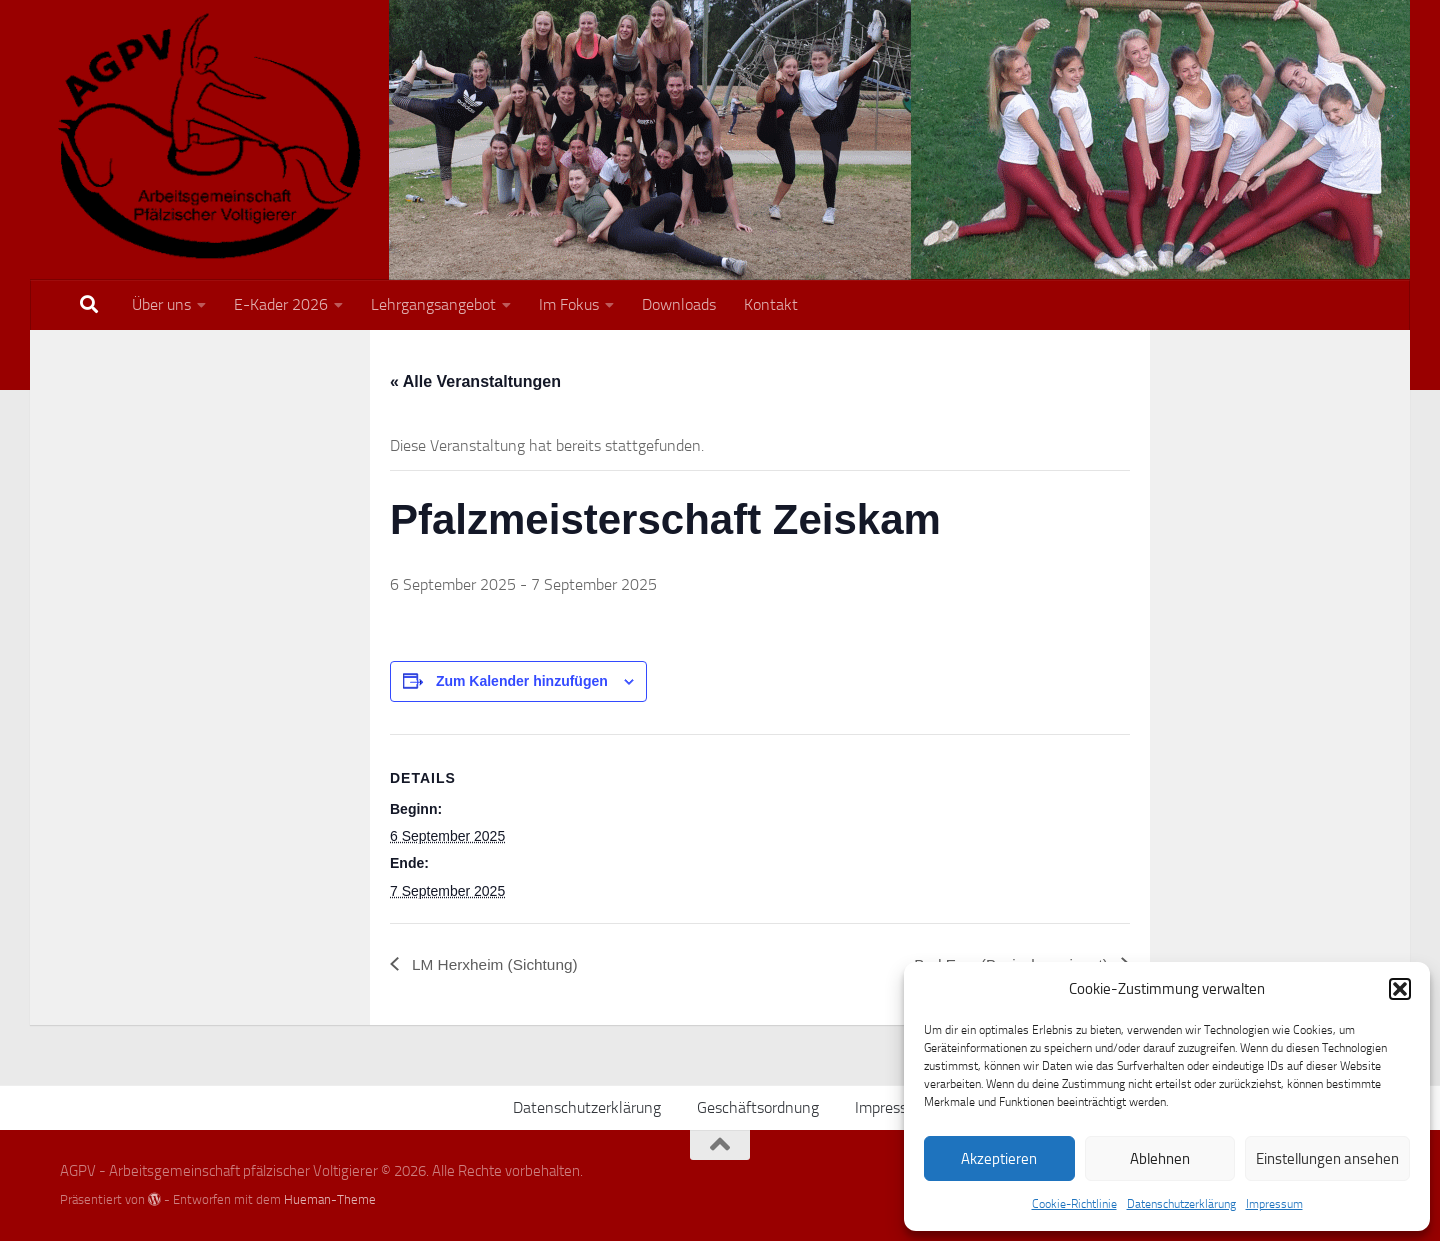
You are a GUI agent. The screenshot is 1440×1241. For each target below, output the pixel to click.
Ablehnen (1160, 1159)
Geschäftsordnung (758, 1107)
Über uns (161, 304)
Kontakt (771, 304)
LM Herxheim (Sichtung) (497, 964)
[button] (1400, 989)
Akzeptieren (999, 1159)
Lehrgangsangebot (433, 304)
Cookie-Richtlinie (1074, 1204)
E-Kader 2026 (281, 304)
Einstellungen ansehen (1327, 1159)
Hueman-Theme (330, 1199)
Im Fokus (569, 304)
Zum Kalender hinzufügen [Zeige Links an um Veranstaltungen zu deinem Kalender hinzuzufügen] (522, 681)
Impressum (1274, 1204)
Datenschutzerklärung (1181, 1204)
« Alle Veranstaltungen (475, 381)
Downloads (679, 304)
